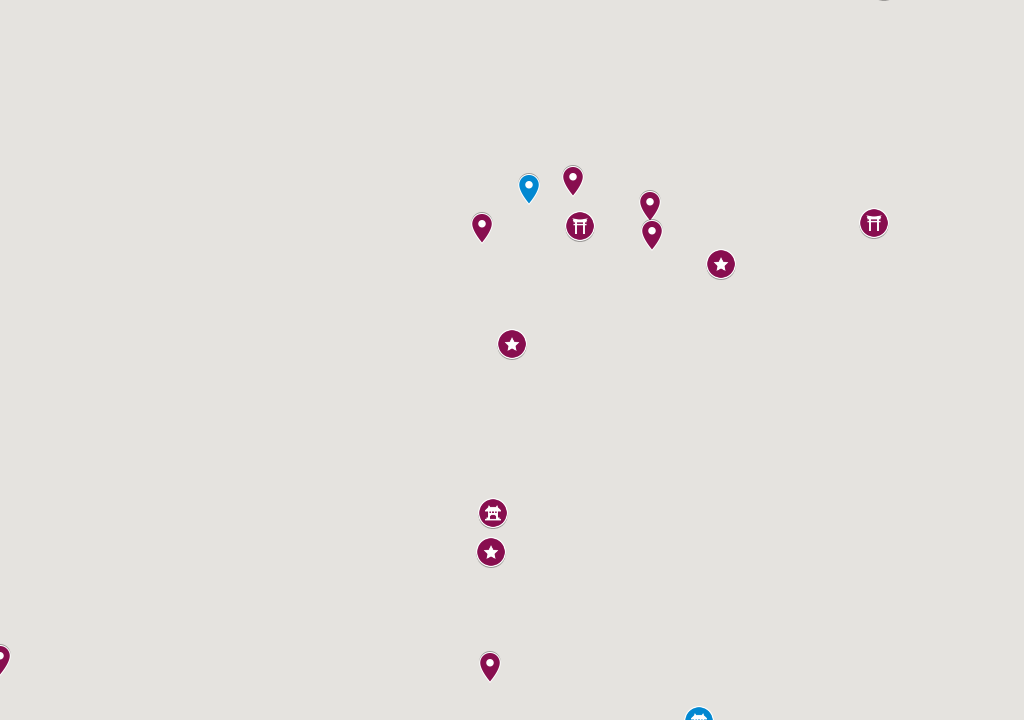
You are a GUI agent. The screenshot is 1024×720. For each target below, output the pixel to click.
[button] (482, 228)
